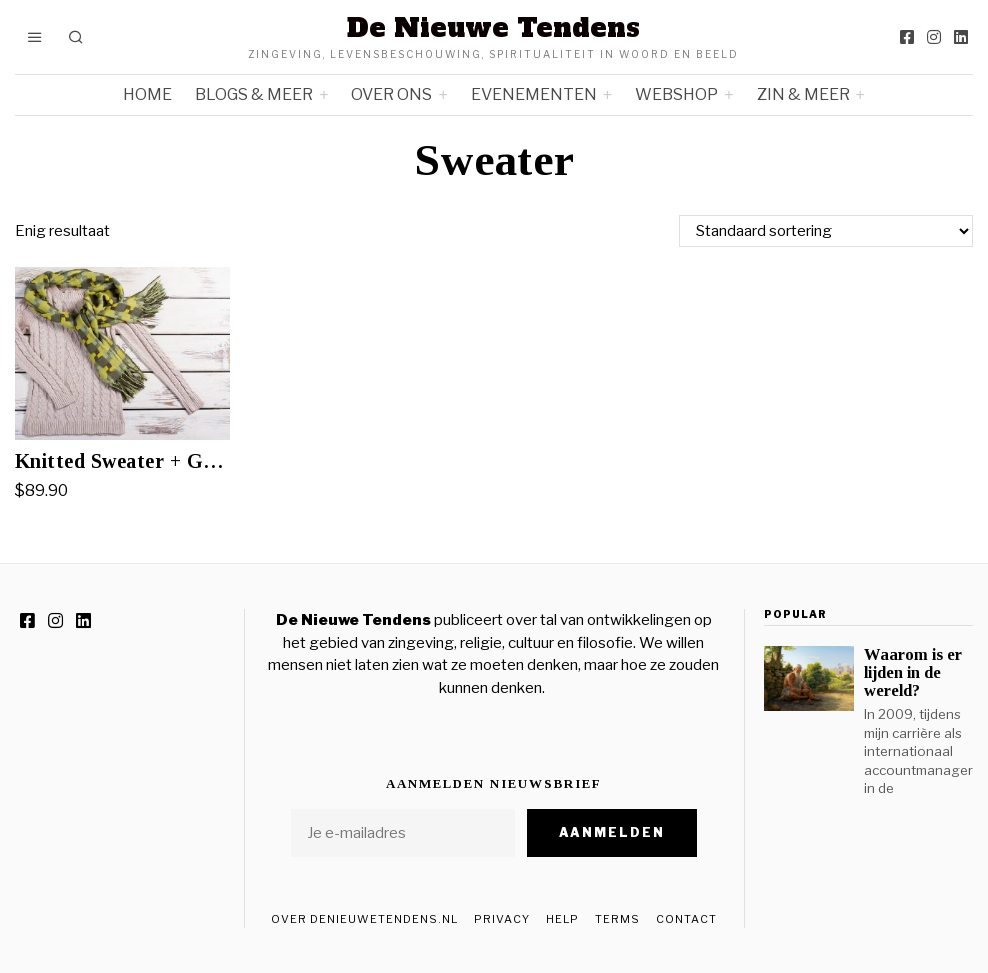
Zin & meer (803, 94)
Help (562, 919)
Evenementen (534, 94)
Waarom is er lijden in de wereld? (913, 672)
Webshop (676, 94)
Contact (686, 919)
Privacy (502, 919)
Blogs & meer (254, 94)
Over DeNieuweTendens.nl (364, 919)
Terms (617, 919)
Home (147, 94)
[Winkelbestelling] (826, 231)
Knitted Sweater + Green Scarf (123, 461)
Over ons (391, 94)
